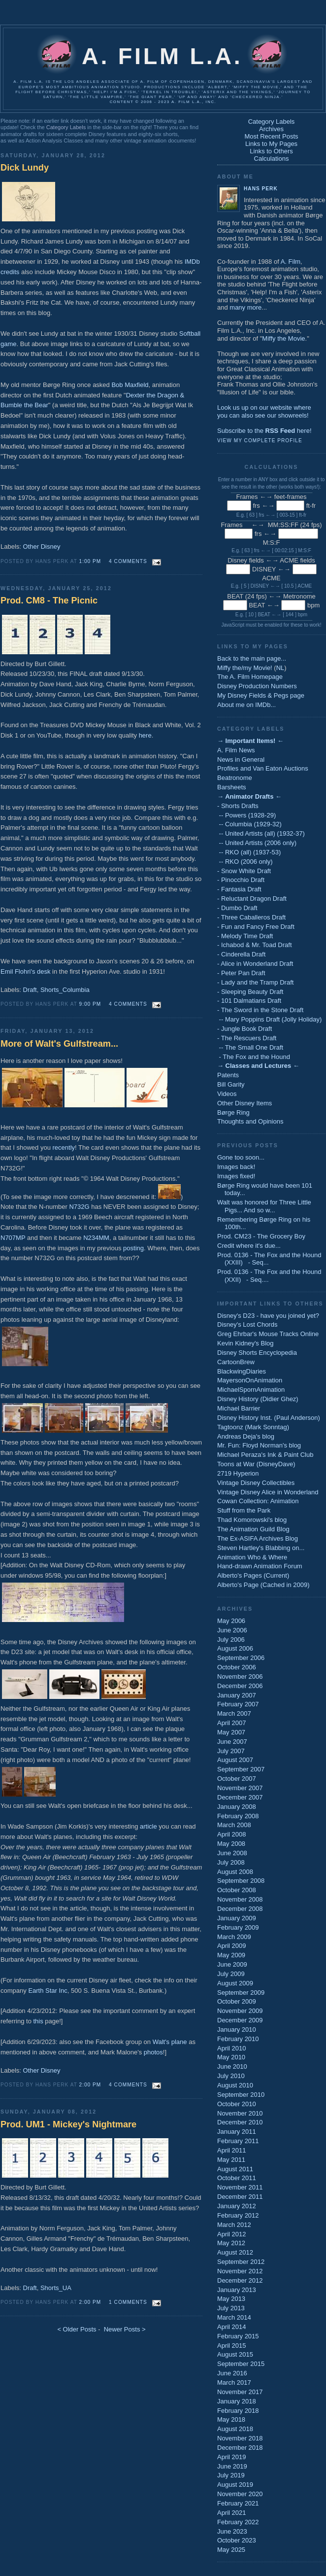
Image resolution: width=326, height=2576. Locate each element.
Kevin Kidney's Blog (245, 1343)
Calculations (271, 158)
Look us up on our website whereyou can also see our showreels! (264, 411)
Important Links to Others (270, 1303)
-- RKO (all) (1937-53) (249, 852)
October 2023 (236, 2540)
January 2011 (236, 2131)
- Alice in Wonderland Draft (255, 963)
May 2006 (231, 1620)
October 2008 (236, 1890)
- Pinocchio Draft (240, 879)
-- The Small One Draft (250, 1047)
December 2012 (240, 2280)
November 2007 (240, 1788)
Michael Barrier (238, 1408)
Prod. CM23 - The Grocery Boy (261, 1236)
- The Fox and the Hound (253, 1056)
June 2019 (232, 2466)
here (145, 735)
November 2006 (240, 1676)
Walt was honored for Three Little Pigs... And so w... (264, 1206)
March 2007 (234, 1713)
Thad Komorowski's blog (252, 1519)
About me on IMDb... (246, 704)
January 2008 (236, 1806)
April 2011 (231, 2150)
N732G (79, 1206)
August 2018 (235, 2429)
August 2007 (235, 1760)
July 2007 (231, 1751)
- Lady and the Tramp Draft (255, 982)
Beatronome (234, 777)
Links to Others (271, 151)
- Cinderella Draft (241, 954)
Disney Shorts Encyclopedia (257, 1352)
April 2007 (231, 1723)
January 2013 (236, 2290)
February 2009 (238, 1927)
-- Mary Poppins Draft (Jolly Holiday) (269, 1019)
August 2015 (235, 2354)
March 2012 (234, 2224)
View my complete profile (259, 440)
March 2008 (234, 1825)
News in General (240, 759)
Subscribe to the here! (264, 430)
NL (280, 667)
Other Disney (42, 546)
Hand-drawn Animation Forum (259, 1566)
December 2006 (240, 1686)
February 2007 (238, 1704)
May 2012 (231, 2243)
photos (153, 2052)
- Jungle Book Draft (244, 1028)
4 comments (128, 561)
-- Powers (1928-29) (246, 815)
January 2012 (236, 2206)
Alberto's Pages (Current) (253, 1575)
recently (64, 1147)
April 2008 (231, 1834)
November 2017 (240, 2392)
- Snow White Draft (244, 871)
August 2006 (235, 1648)
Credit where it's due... (249, 1245)
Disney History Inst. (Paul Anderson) (268, 1417)
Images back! (236, 1166)
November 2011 (240, 2187)
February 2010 (238, 2039)
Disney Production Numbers (257, 686)
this (38, 2021)
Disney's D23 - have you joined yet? (268, 1315)
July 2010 (231, 2076)
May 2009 (231, 1955)
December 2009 (240, 2020)
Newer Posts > (125, 2329)
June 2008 (232, 1853)
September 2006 (240, 1657)
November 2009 (240, 2010)
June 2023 (232, 2531)
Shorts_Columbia (65, 989)
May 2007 (231, 1732)
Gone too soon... (240, 1157)
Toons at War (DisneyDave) (256, 1464)
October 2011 (236, 2178)
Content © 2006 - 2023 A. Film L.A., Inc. (163, 102)
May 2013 (231, 2298)
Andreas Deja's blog (245, 1436)
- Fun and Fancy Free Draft (255, 926)
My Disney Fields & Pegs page (260, 695)
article (148, 1826)
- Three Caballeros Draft (251, 917)
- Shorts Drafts (238, 806)
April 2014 (231, 2326)
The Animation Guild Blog (253, 1529)
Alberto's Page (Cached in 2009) (263, 1584)
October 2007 (236, 1778)
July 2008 (231, 1862)
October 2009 (236, 2001)
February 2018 (238, 2410)
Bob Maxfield (129, 384)
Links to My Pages (271, 143)
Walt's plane (170, 2042)
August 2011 (235, 2169)
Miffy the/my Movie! (244, 667)
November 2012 (240, 2271)
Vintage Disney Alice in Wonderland (267, 1492)
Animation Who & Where (252, 1557)
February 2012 (238, 2215)
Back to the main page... (251, 658)
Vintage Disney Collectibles (255, 1482)
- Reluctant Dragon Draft (252, 898)
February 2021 (238, 2503)
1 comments (128, 2302)
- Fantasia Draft (239, 889)
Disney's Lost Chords (247, 1324)
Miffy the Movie (283, 338)
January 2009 (236, 1918)
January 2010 (236, 2029)
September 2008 (240, 1880)
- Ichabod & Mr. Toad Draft (254, 945)
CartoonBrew (236, 1362)
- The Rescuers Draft (246, 1038)
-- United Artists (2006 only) (256, 843)
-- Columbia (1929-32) (249, 824)
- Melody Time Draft (245, 936)
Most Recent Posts (271, 136)
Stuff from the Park (243, 1510)
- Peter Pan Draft (241, 973)
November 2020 (240, 2494)
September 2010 (240, 2094)
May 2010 (231, 2057)
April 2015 (231, 2345)
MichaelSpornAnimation (251, 1389)
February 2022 (238, 2522)
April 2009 (231, 1945)
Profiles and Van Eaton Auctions (262, 768)
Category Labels (66, 127)
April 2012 (231, 2234)
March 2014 (234, 2317)
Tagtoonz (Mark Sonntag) (253, 1427)
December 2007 (240, 1797)
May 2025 (231, 2549)
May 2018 (231, 2419)
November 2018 (240, 2438)
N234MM (96, 1237)
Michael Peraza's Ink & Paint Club (265, 1454)
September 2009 (240, 1992)
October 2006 (236, 1667)
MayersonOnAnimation (249, 1380)
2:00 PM (90, 2084)
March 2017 (234, 2382)
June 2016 (232, 2373)
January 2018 (236, 2401)
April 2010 (231, 2048)
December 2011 (240, 2196)
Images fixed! (236, 1176)
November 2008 (240, 1899)
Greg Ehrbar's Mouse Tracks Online (268, 1334)
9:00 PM (90, 1004)
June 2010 (232, 2066)
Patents (228, 1075)
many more (245, 307)
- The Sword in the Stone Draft (260, 1010)
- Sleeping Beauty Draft (250, 991)
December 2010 (240, 2122)
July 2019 (231, 2475)
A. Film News (236, 750)
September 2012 (240, 2261)
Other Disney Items (244, 1103)
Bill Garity (231, 1084)
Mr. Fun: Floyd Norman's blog (259, 1445)
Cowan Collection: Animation (257, 1501)
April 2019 (231, 2457)
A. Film (290, 261)
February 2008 (238, 1816)
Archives (271, 129)
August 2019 (235, 2484)
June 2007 (232, 1741)
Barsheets (231, 787)
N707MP (12, 1237)
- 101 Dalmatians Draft (249, 1000)
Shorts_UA (55, 2288)
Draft (30, 989)
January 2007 (236, 1695)
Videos (227, 1093)
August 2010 (235, 2085)
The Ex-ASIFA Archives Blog (257, 1538)
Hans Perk (261, 188)
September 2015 (240, 2363)
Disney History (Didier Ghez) (257, 1399)
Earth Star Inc (47, 1990)
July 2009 (231, 1973)
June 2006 (232, 1630)
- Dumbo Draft (237, 908)
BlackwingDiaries (241, 1371)
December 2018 (240, 2447)
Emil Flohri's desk (25, 971)
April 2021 (231, 2512)
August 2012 (235, 2252)
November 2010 (240, 2113)
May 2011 (231, 2159)
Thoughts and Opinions (250, 1121)
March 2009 (234, 1937)
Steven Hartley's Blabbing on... (260, 1548)
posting (133, 1248)
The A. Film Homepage (250, 676)
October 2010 (236, 2104)
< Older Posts (76, 2329)
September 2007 (240, 1769)
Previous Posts (247, 1145)
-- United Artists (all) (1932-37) (261, 833)
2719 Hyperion (238, 1473)
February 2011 (238, 2141)
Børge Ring (233, 1112)
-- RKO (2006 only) (245, 861)
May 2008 (231, 1843)
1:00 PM (90, 561)
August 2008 (235, 1871)
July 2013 (231, 2308)
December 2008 (240, 1908)
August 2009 (235, 1983)
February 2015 (238, 2336)
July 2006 (231, 1639)
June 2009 (232, 1964)
